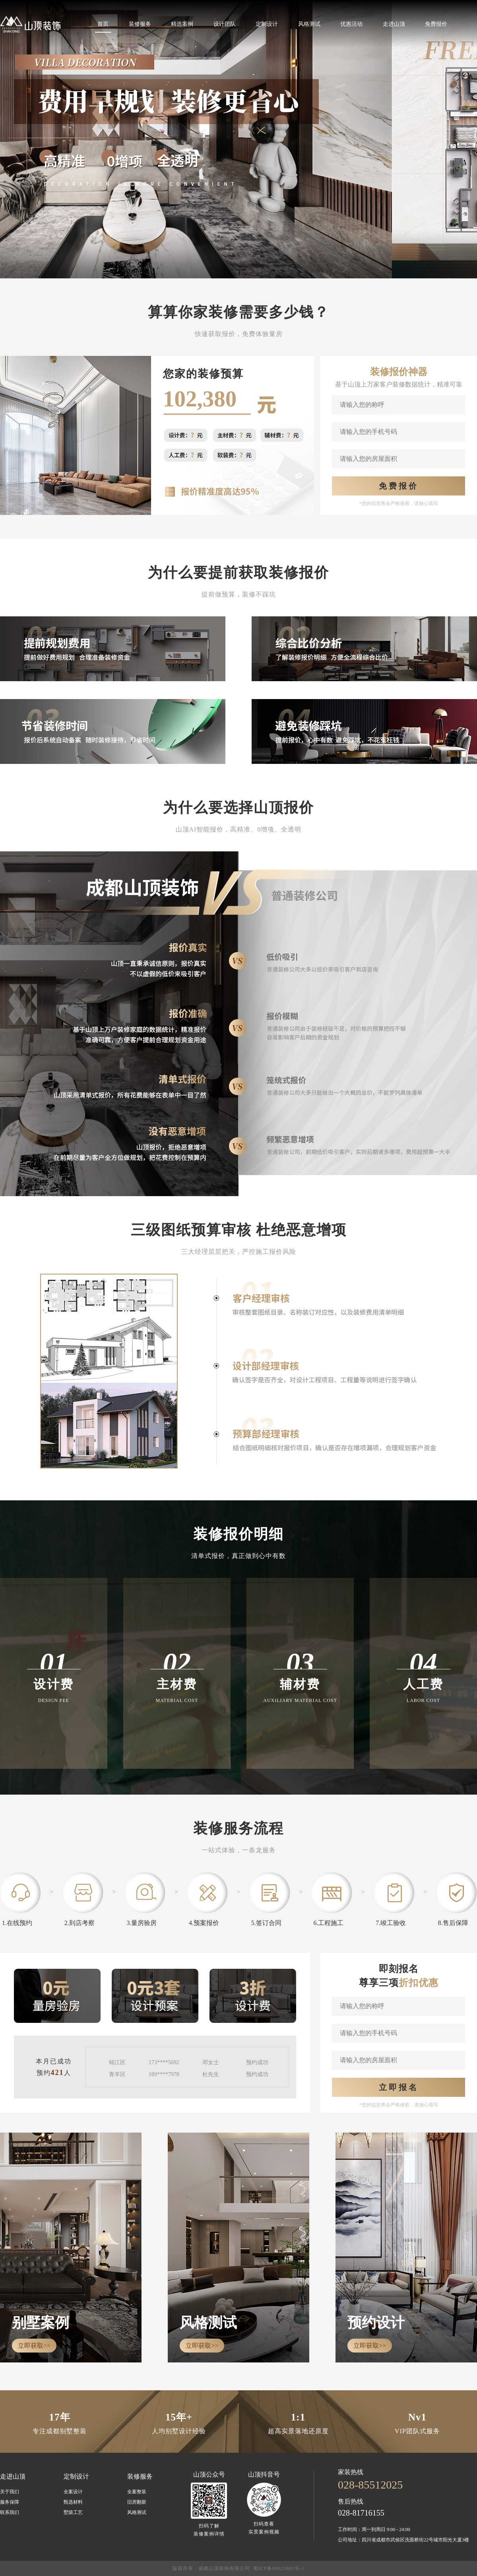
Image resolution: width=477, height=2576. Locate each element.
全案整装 (136, 2491)
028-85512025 (370, 2485)
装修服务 (140, 24)
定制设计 (267, 24)
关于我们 (9, 2491)
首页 (103, 24)
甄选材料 (73, 2502)
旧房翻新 (136, 2502)
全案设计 (73, 2491)
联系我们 (9, 2512)
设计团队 (224, 24)
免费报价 (436, 24)
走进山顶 (394, 24)
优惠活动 (351, 24)
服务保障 (9, 2502)
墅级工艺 (73, 2512)
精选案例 (182, 24)
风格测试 (309, 24)
